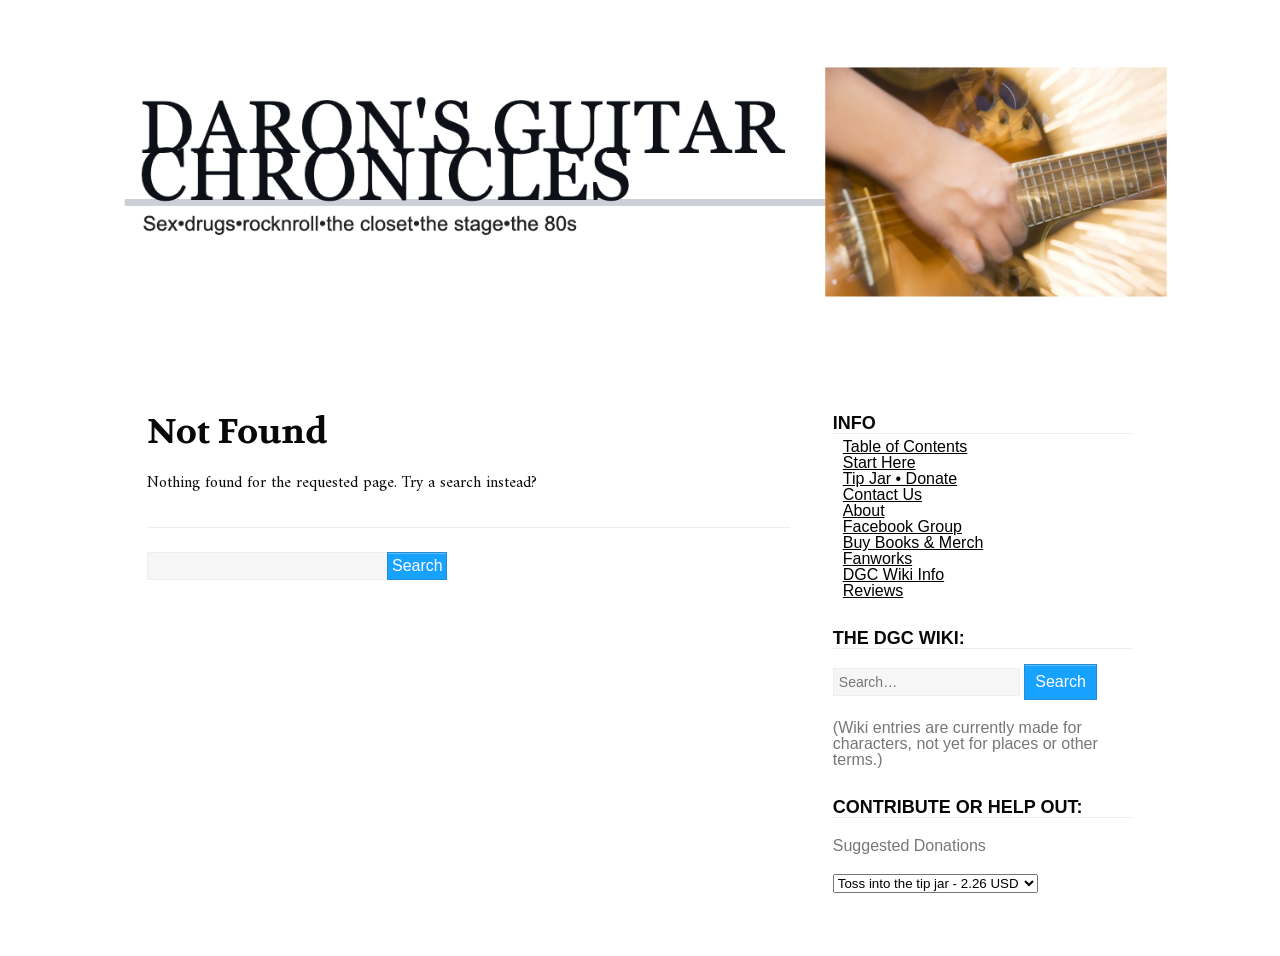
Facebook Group (902, 526)
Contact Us (882, 494)
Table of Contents (905, 446)
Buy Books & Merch (913, 542)
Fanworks (877, 558)
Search (1060, 681)
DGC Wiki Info (893, 574)
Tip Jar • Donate (900, 478)
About (864, 510)
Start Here (879, 462)
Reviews (873, 590)
